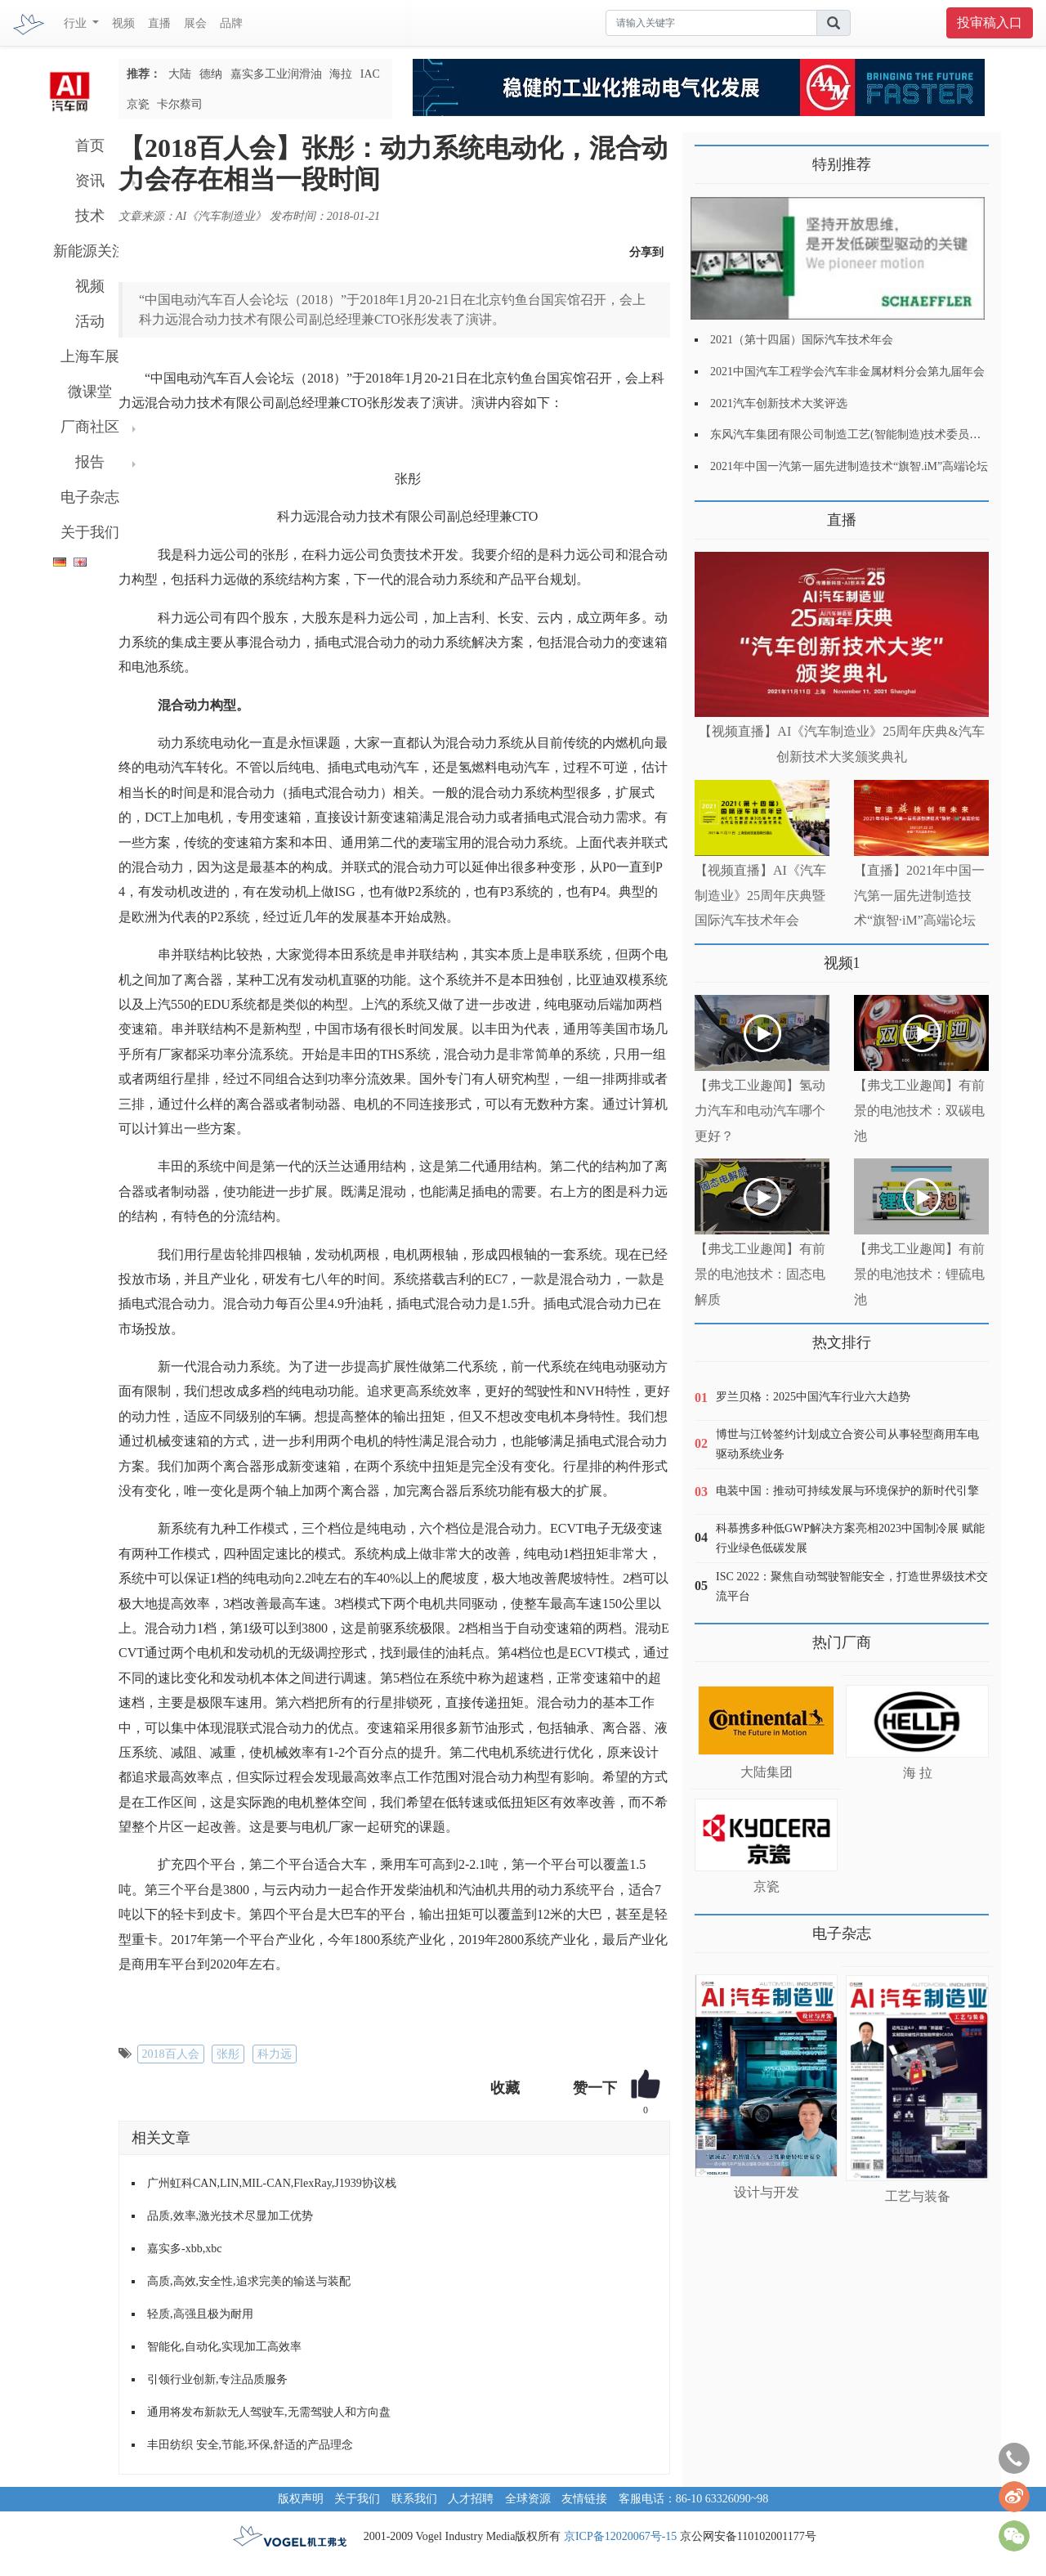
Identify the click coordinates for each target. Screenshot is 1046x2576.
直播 (159, 23)
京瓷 (138, 104)
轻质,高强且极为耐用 (200, 2314)
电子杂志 (89, 497)
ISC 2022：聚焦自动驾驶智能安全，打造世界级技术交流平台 (852, 1586)
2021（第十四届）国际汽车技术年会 (801, 340)
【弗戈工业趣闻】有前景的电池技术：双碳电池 (919, 1110)
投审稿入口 (989, 22)
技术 (90, 216)
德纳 (210, 74)
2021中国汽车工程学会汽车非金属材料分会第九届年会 (847, 371)
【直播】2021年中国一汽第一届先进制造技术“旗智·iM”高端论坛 (919, 895)
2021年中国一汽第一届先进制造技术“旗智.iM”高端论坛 (849, 466)
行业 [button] (77, 23)
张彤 (228, 2054)
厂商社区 (89, 427)
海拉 (340, 74)
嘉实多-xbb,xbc (184, 2248)
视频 (123, 23)
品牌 (231, 23)
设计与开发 (766, 2192)
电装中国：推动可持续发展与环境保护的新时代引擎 (847, 1491)
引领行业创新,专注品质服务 (217, 2379)
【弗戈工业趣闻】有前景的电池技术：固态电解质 (760, 1274)
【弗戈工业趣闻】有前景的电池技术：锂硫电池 (919, 1274)
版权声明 (301, 2499)
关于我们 (89, 532)
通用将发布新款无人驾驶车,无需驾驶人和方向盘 (269, 2412)
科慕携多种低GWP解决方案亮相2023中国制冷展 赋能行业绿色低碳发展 (850, 1538)
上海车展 (89, 356)
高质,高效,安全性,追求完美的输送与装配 (249, 2281)
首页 (90, 145)
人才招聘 (471, 2499)
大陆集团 (766, 1772)
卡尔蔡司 (180, 104)
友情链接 (584, 2499)
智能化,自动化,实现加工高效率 (224, 2347)
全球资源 (528, 2499)
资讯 (90, 180)
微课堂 (90, 391)
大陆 (179, 74)
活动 (90, 321)
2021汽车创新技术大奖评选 (778, 403)
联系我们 (414, 2499)
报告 (90, 462)
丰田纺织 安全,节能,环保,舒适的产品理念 (250, 2445)
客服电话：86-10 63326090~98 (694, 2499)
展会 (195, 23)
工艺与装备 (917, 2196)
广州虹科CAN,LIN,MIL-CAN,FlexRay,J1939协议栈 (271, 2183)
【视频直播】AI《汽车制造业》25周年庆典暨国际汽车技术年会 (760, 895)
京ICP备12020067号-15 (620, 2536)
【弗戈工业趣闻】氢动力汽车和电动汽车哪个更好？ (760, 1110)
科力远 (274, 2054)
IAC (370, 74)
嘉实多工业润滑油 (276, 74)
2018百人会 (170, 2054)
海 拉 (917, 1773)
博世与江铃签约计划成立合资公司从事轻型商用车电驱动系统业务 (847, 1444)
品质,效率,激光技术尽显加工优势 (230, 2216)
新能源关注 (90, 251)
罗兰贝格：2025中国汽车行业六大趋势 (813, 1397)
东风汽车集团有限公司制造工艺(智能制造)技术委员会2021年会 (868, 434)
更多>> (711, 514)
